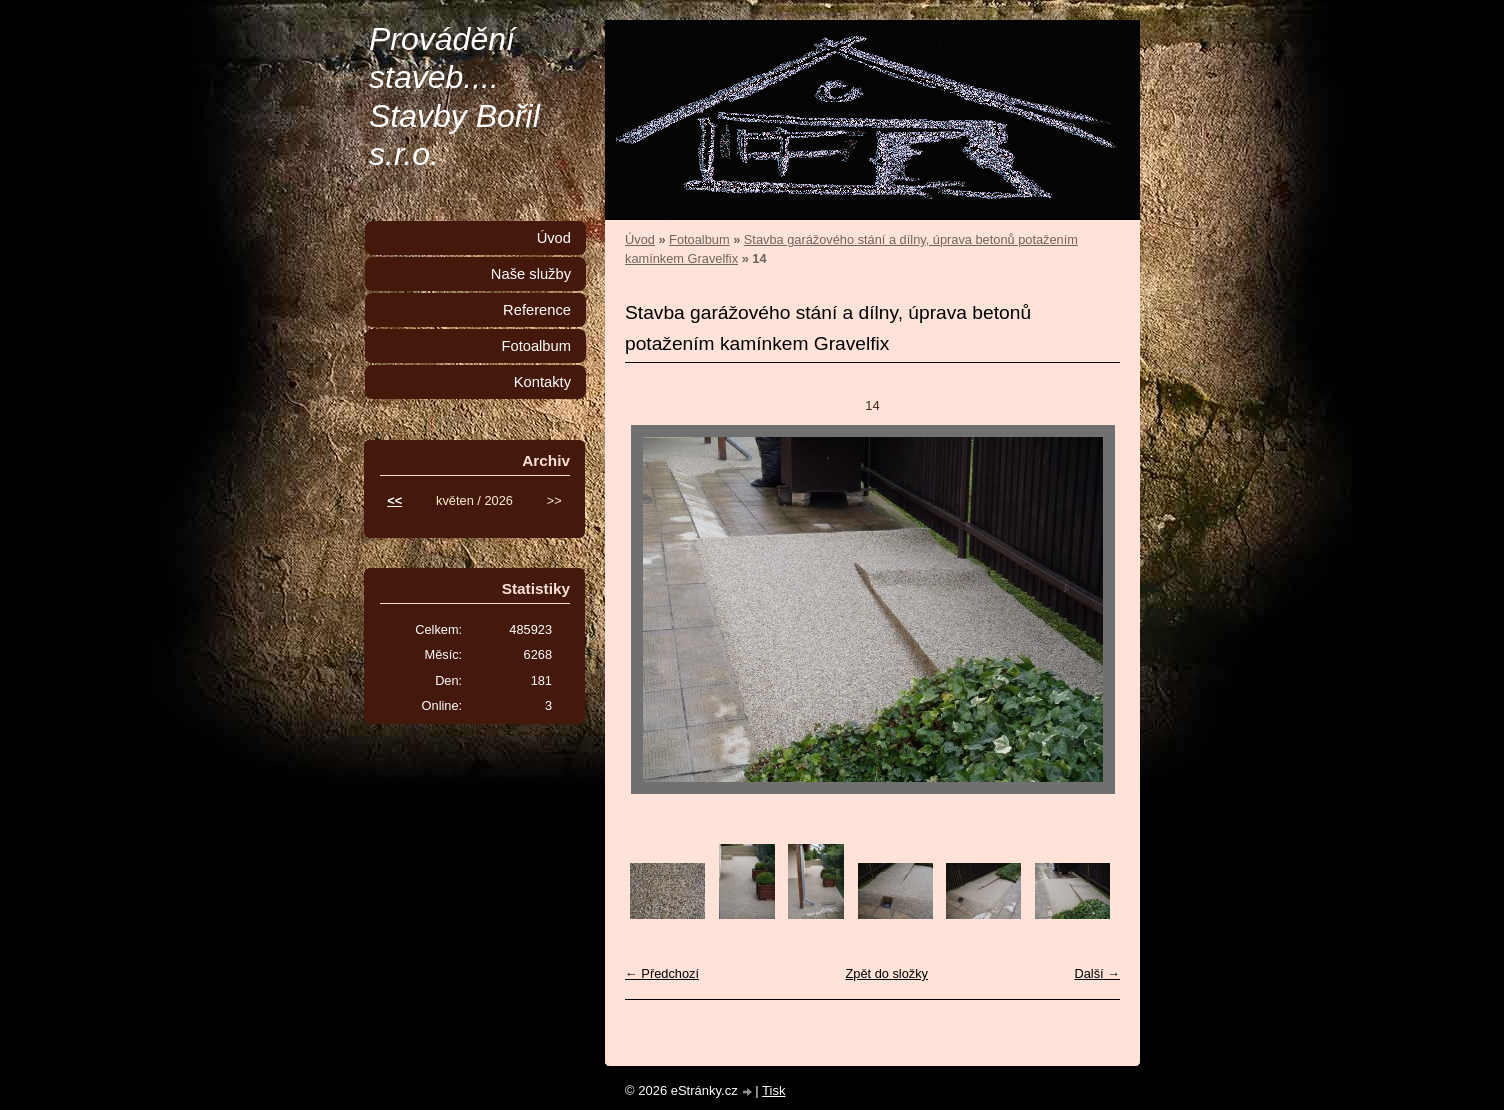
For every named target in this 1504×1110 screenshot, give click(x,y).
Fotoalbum (699, 239)
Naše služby (531, 274)
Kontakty (542, 382)
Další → (1097, 973)
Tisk (773, 1090)
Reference (537, 310)
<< (394, 500)
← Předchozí (662, 973)
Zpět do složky (886, 973)
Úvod (640, 239)
